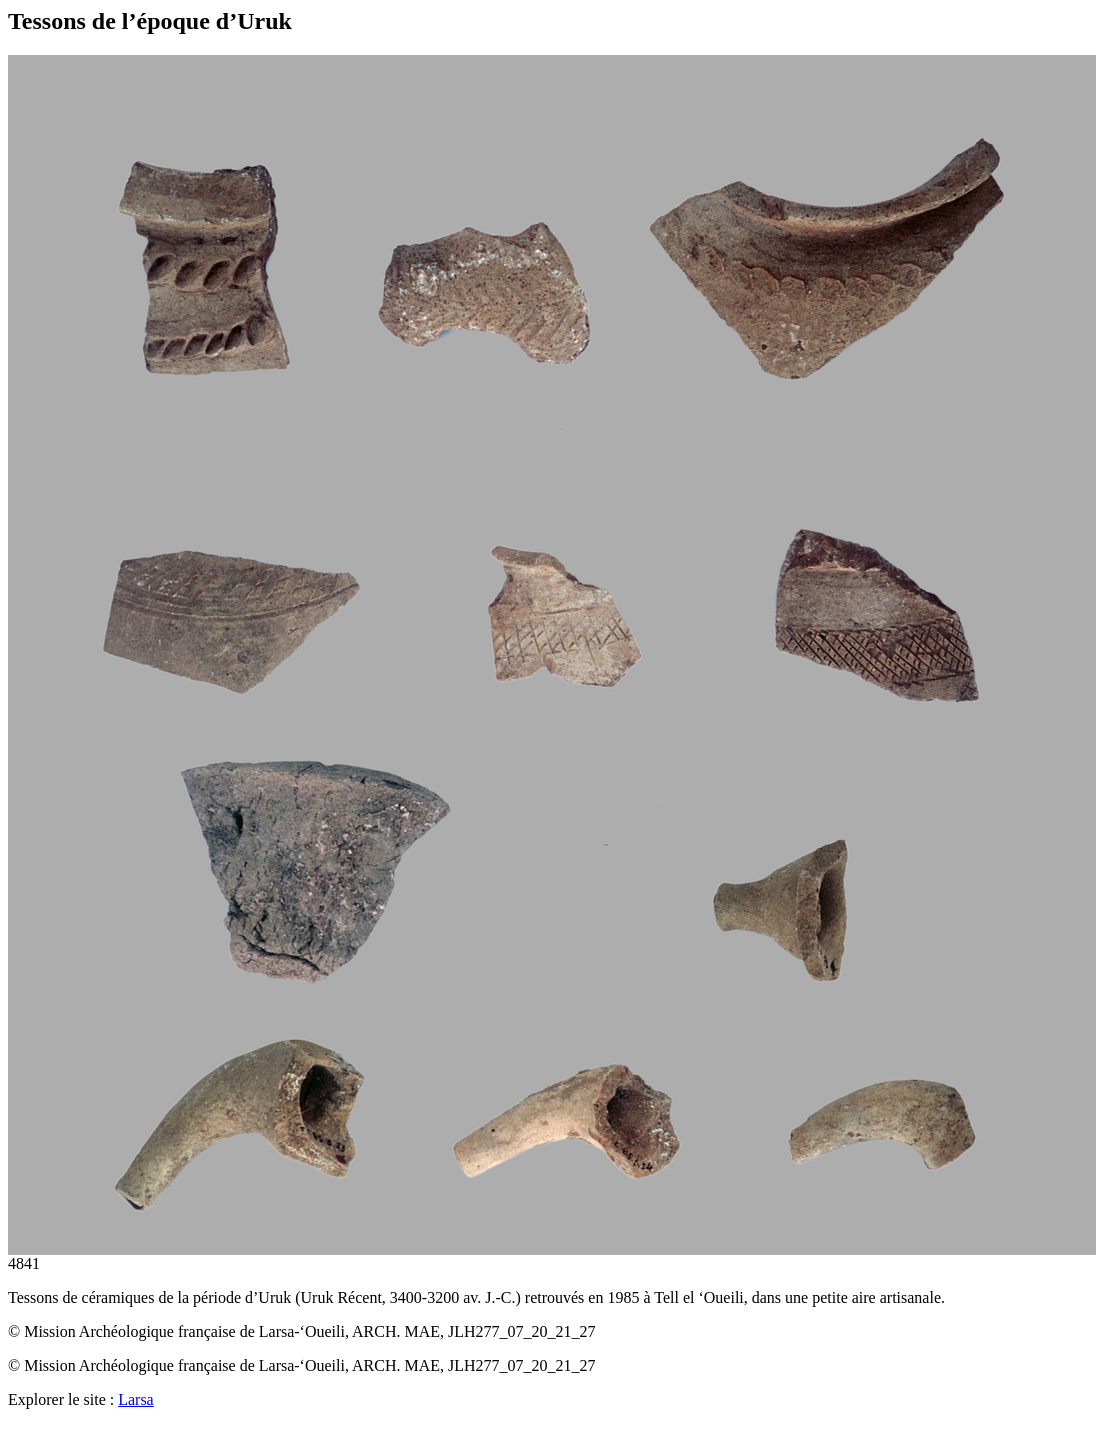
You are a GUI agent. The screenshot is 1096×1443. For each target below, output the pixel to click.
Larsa (136, 1399)
